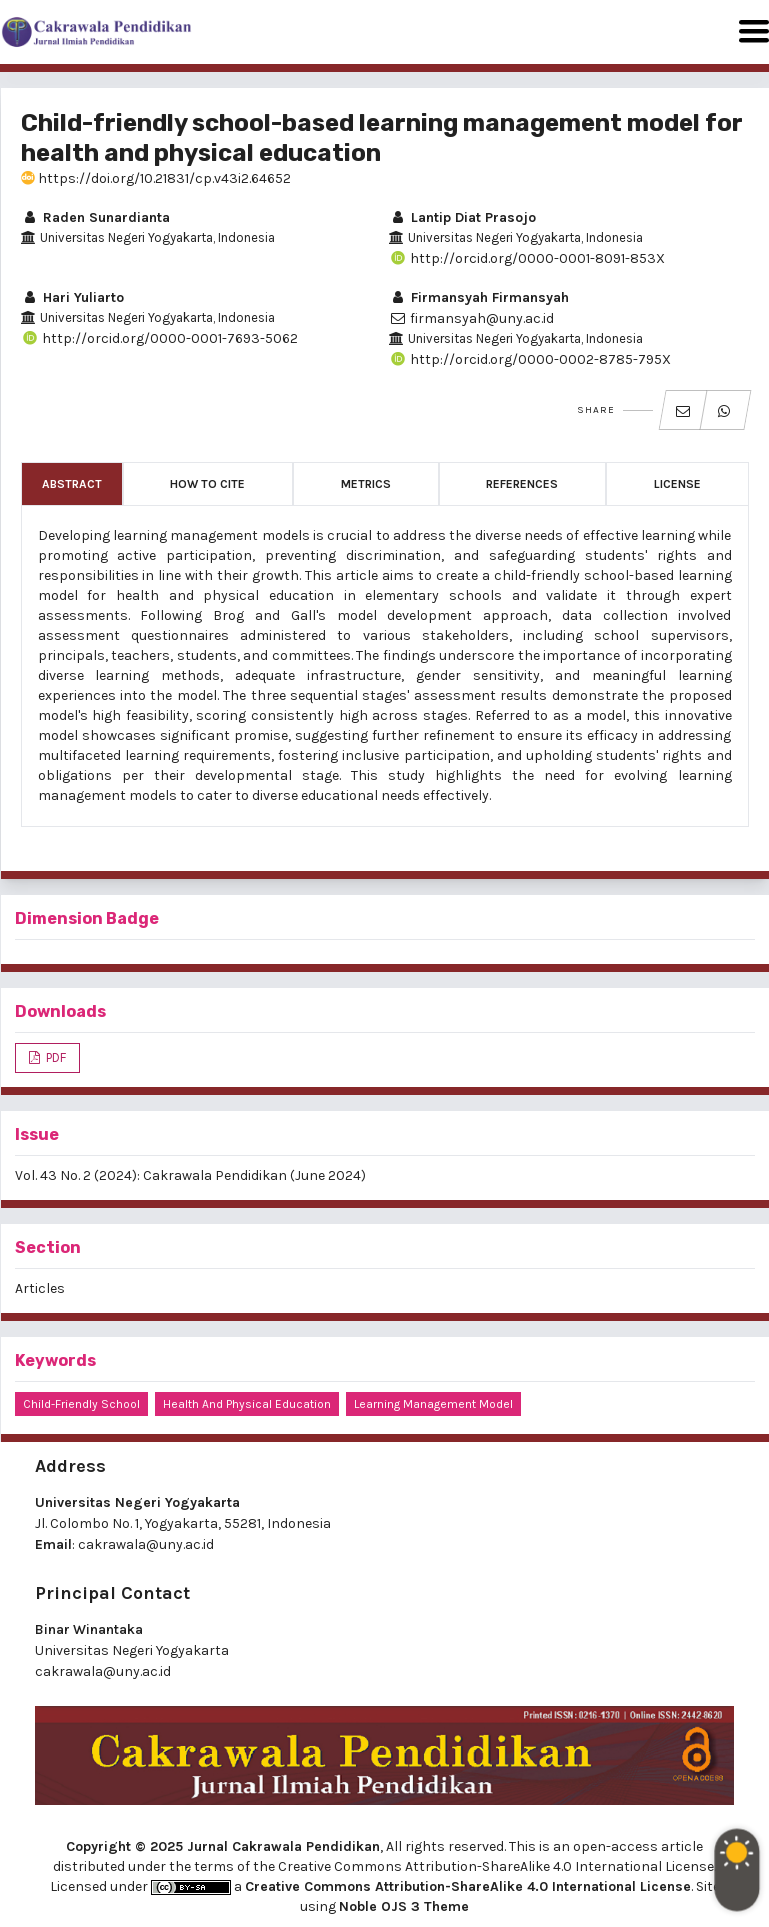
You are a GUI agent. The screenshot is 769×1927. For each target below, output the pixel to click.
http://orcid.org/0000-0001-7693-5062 (159, 338)
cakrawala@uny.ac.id (146, 1544)
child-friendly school (81, 1404)
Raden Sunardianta (95, 217)
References (522, 484)
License (677, 484)
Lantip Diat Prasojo (462, 217)
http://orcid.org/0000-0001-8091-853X (527, 258)
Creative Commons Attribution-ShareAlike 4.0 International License (468, 1886)
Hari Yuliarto (72, 297)
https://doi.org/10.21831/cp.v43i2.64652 (156, 178)
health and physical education (247, 1404)
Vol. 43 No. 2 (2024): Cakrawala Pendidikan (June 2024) (190, 1175)
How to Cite (207, 484)
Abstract (72, 484)
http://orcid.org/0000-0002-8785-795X (530, 359)
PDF (54, 1057)
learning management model (433, 1404)
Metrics (366, 484)
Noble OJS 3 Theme (404, 1906)
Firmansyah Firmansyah (479, 297)
